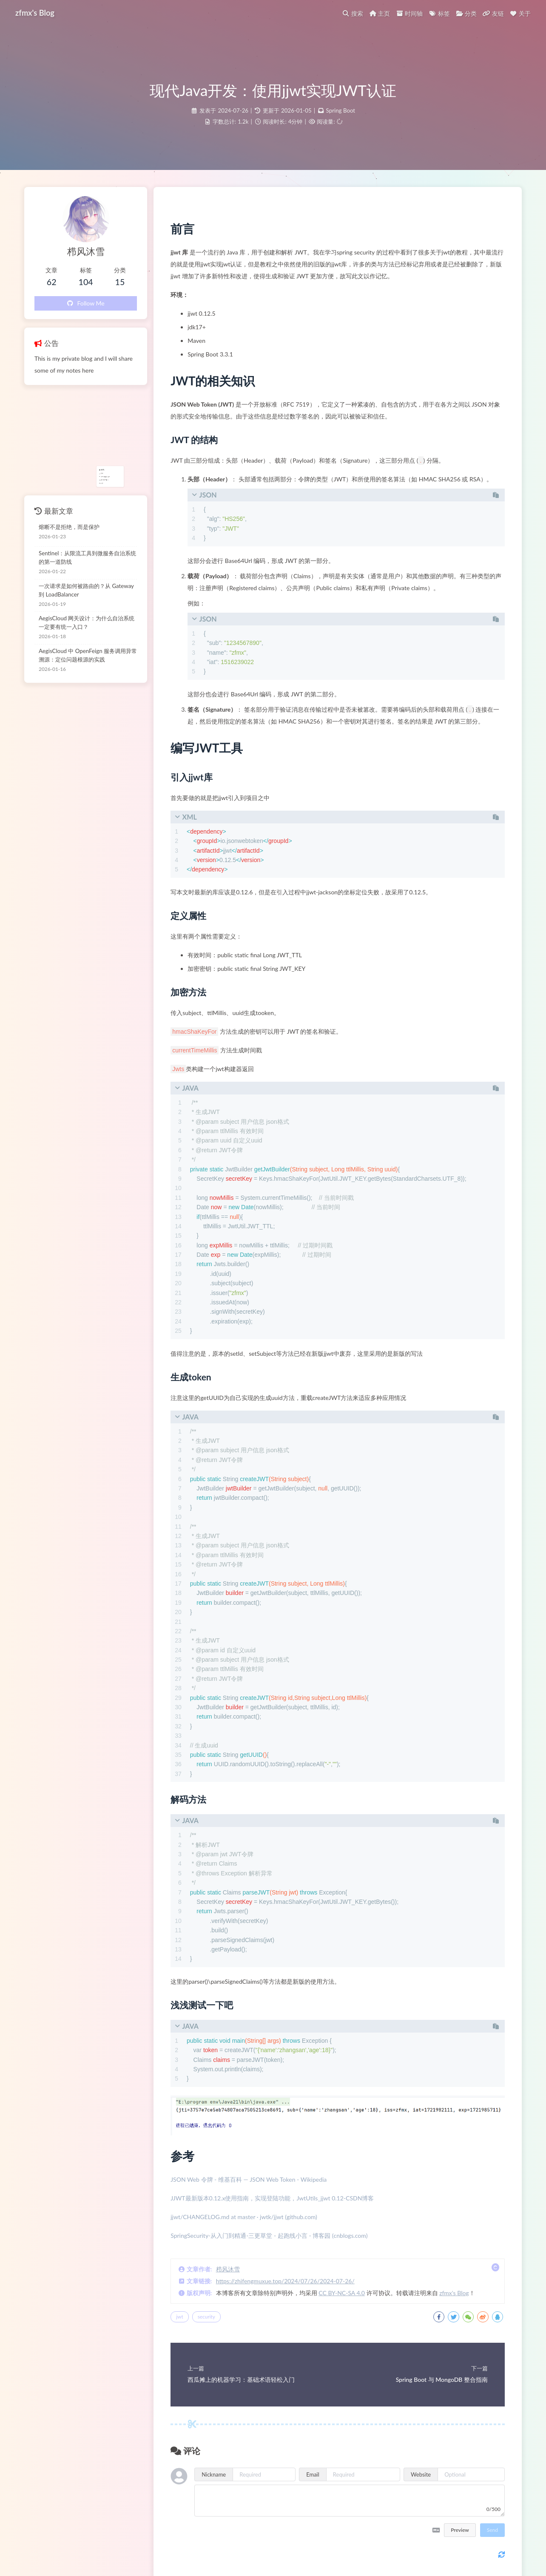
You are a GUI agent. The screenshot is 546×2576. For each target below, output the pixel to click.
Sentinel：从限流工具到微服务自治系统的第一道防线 (87, 557)
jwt (179, 2316)
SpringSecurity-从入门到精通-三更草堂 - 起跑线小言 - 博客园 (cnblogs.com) (269, 2235)
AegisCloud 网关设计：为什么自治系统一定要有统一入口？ (86, 622)
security (206, 2316)
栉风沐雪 (228, 2269)
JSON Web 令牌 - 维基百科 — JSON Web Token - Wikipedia (249, 2179)
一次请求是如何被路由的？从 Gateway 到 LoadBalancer (86, 590)
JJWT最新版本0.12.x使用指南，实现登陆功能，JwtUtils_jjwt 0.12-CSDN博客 (272, 2198)
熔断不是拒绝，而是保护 (69, 526)
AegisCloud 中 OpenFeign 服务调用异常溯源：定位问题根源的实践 (88, 655)
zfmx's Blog (454, 2292)
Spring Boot (340, 110)
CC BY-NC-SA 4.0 (341, 2292)
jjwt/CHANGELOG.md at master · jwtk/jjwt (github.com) (244, 2216)
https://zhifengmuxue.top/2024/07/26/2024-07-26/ (285, 2281)
